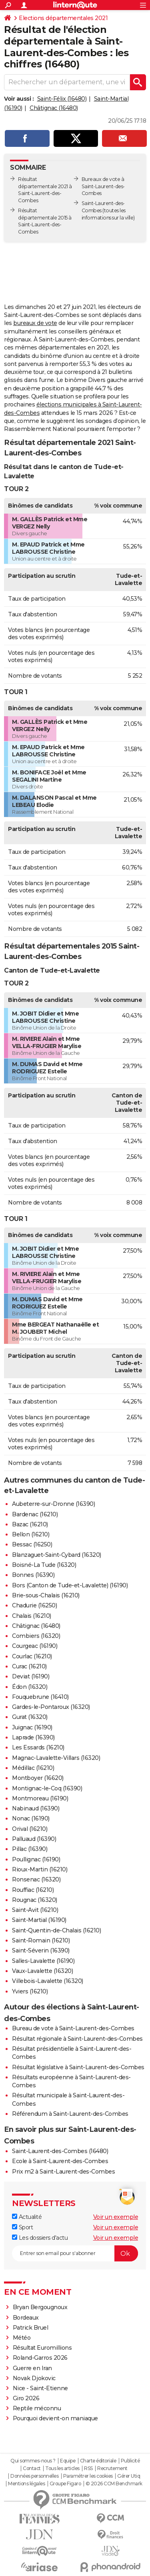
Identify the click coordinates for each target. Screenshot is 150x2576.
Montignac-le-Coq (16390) (47, 1788)
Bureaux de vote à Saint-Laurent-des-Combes (103, 186)
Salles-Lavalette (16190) (43, 1961)
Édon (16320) (29, 1686)
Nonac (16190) (31, 1818)
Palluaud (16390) (34, 1839)
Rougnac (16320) (34, 1900)
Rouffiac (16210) (33, 1889)
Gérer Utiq (128, 2476)
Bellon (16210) (30, 1534)
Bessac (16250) (32, 1544)
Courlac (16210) (32, 1656)
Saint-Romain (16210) (41, 1940)
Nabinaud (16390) (35, 1808)
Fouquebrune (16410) (40, 1696)
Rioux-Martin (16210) (39, 1869)
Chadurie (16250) (34, 1605)
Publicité (130, 2461)
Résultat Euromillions (42, 2347)
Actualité (27, 2216)
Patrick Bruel (30, 2327)
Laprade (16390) (33, 1737)
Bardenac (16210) (35, 1514)
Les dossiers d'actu (40, 2237)
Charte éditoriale (98, 2461)
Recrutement (112, 2468)
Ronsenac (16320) (36, 1879)
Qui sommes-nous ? (33, 2461)
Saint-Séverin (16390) (41, 1950)
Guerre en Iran (32, 2368)
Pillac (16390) (29, 1849)
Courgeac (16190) (34, 1646)
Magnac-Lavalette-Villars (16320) (56, 1757)
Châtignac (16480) (54, 108)
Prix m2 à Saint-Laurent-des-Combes (63, 2171)
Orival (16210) (29, 1828)
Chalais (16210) (31, 1615)
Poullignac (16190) (36, 1859)
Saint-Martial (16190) (39, 1920)
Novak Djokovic (34, 2378)
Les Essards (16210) (38, 1747)
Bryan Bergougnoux (40, 2307)
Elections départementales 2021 (63, 18)
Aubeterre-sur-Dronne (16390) (53, 1503)
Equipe (67, 2461)
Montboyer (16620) (38, 1778)
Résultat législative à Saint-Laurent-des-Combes (78, 2067)
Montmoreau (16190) (40, 1798)
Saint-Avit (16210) (35, 1910)
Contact (32, 2468)
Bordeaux (26, 2317)
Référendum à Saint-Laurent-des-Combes (70, 2113)
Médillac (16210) (33, 1768)
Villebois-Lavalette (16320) (47, 1981)
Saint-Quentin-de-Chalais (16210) (56, 1930)
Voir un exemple (115, 2216)
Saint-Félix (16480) (62, 98)
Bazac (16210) (30, 1524)
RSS (88, 2468)
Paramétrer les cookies (88, 2476)
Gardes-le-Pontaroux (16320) (51, 1707)
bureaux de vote (35, 323)
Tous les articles (62, 2468)
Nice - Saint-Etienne (40, 2388)
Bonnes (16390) (33, 1575)
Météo (22, 2337)
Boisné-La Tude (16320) (44, 1564)
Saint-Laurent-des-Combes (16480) (60, 2151)
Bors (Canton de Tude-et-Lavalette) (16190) (70, 1585)
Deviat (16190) (30, 1676)
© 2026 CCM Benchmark (114, 2484)
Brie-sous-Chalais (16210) (46, 1595)
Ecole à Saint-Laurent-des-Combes (60, 2161)
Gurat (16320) (30, 1717)
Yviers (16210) (30, 1991)
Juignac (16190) (32, 1727)
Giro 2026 (26, 2398)
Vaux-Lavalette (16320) (42, 1971)
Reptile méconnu (37, 2408)
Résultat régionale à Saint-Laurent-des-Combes (77, 2038)
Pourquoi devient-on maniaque (55, 2418)
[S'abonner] (75, 2253)
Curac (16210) (29, 1666)
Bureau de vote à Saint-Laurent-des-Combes (73, 2028)
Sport (22, 2227)
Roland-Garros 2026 (40, 2357)
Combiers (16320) (36, 1635)
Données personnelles (34, 2476)
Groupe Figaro (65, 2484)
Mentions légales (26, 2484)
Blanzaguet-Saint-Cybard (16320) (56, 1554)
